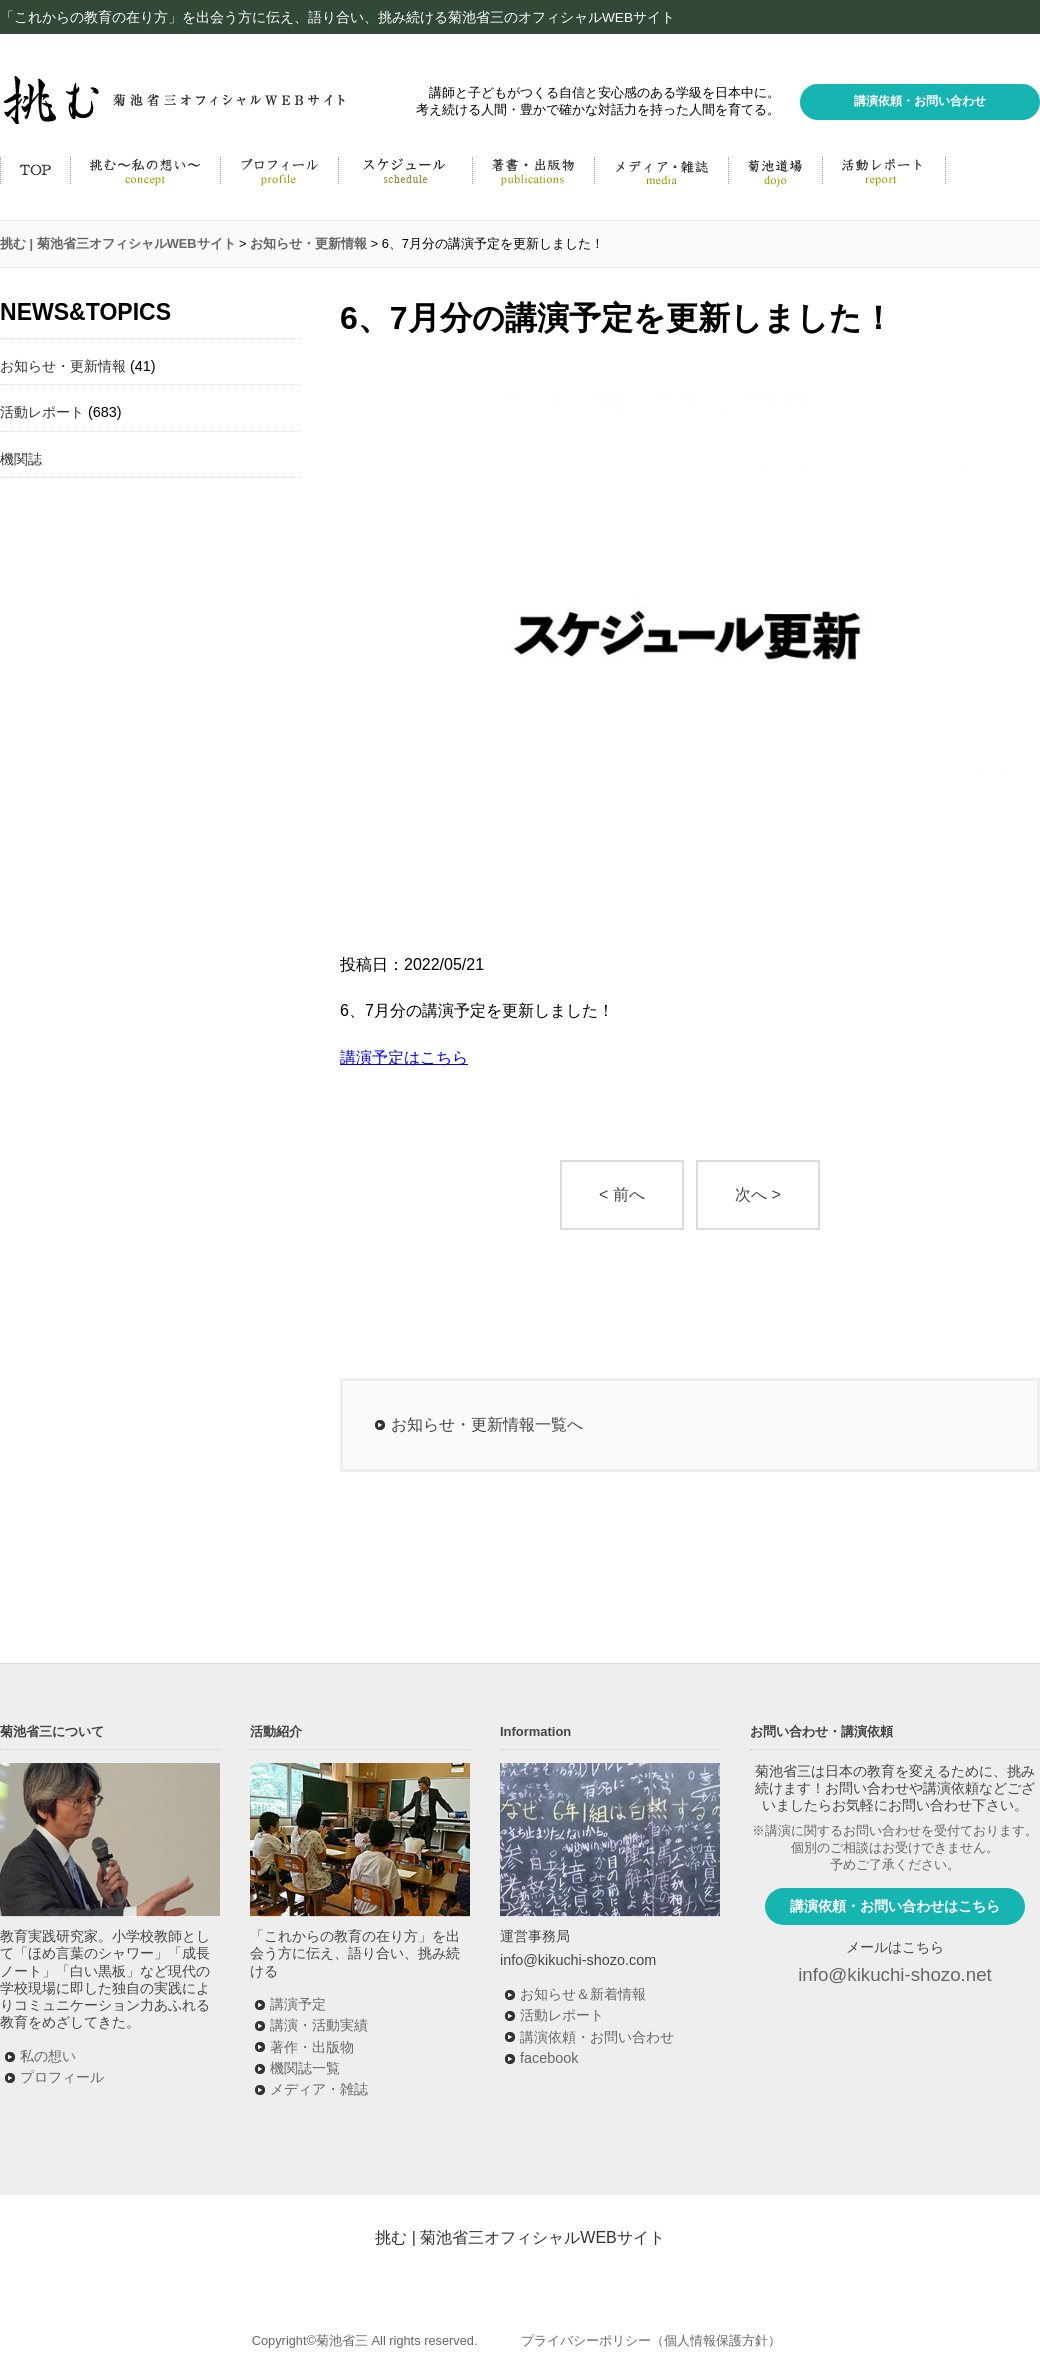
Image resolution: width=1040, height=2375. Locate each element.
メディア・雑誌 (661, 169)
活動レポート (42, 412)
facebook (549, 2058)
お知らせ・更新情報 (63, 366)
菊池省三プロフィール (279, 169)
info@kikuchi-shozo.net (895, 1974)
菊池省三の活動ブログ (884, 169)
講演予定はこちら (404, 1057)
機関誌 (21, 459)
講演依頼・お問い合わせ (920, 101)
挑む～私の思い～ (145, 169)
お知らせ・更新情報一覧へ (487, 1424)
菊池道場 (775, 169)
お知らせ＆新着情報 (583, 1994)
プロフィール (62, 2077)
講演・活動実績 (319, 2025)
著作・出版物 (312, 2047)
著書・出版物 (533, 169)
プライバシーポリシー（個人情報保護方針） (651, 2340)
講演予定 (298, 2004)
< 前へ (622, 1194)
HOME (35, 169)
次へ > (758, 1194)
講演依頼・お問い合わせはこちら (895, 1906)
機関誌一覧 (305, 2068)
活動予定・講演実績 (405, 169)
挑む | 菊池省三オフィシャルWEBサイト (520, 2237)
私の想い (48, 2056)
